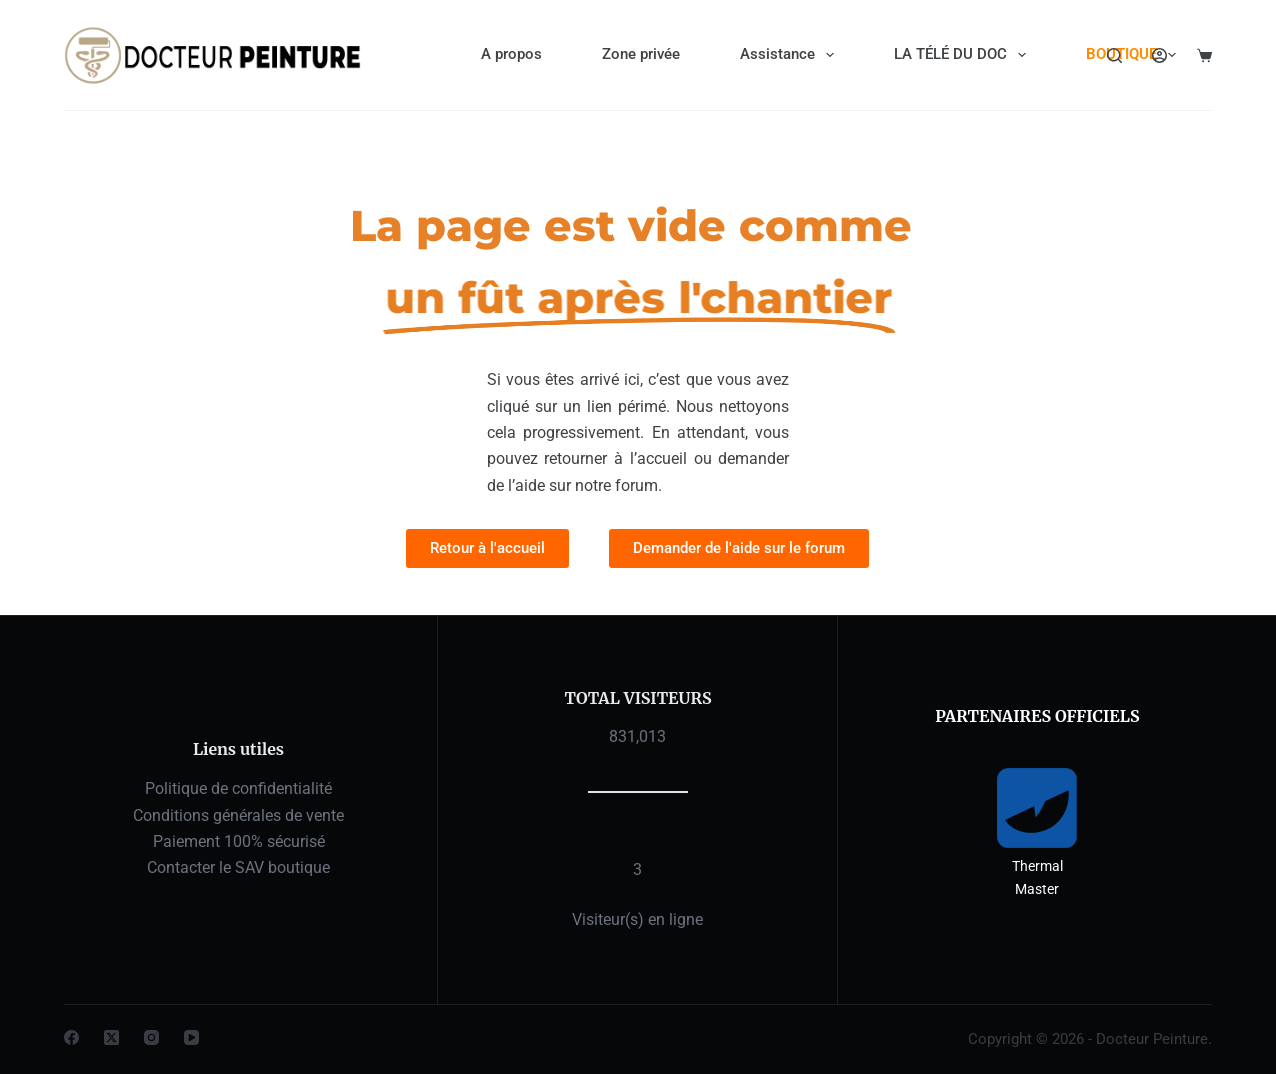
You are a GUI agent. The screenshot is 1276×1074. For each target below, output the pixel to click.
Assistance (791, 55)
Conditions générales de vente (238, 815)
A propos (511, 54)
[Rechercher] (1114, 55)
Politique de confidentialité (238, 788)
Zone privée (641, 54)
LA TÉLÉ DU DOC (964, 55)
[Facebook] (71, 1037)
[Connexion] (1159, 55)
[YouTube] (191, 1037)
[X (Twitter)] (111, 1037)
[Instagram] (151, 1037)
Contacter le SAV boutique (238, 867)
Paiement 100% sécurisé (239, 841)
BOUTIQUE (1135, 55)
